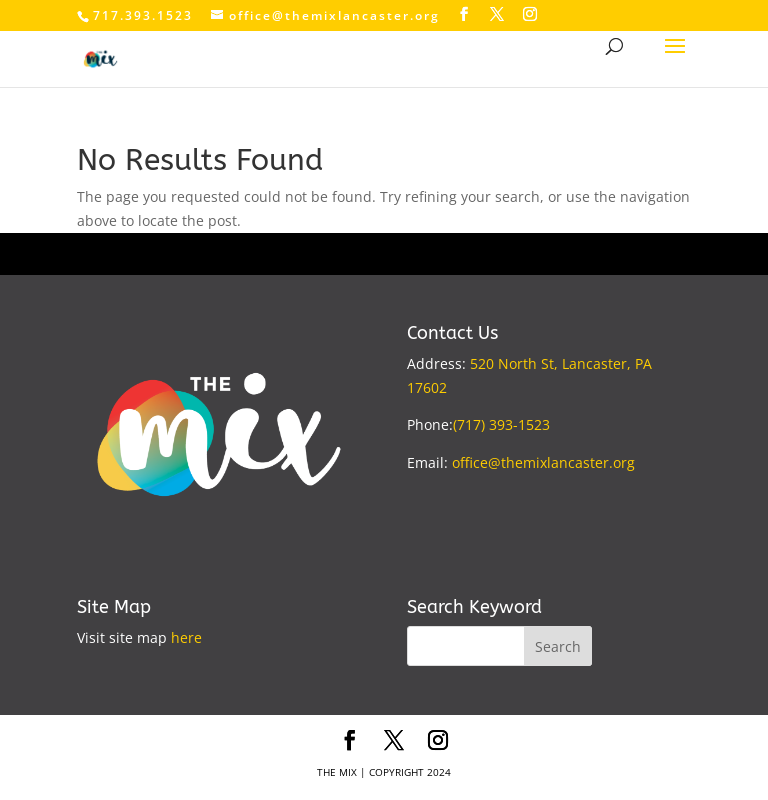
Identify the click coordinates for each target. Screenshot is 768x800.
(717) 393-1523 (501, 424)
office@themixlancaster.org (543, 462)
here (186, 637)
